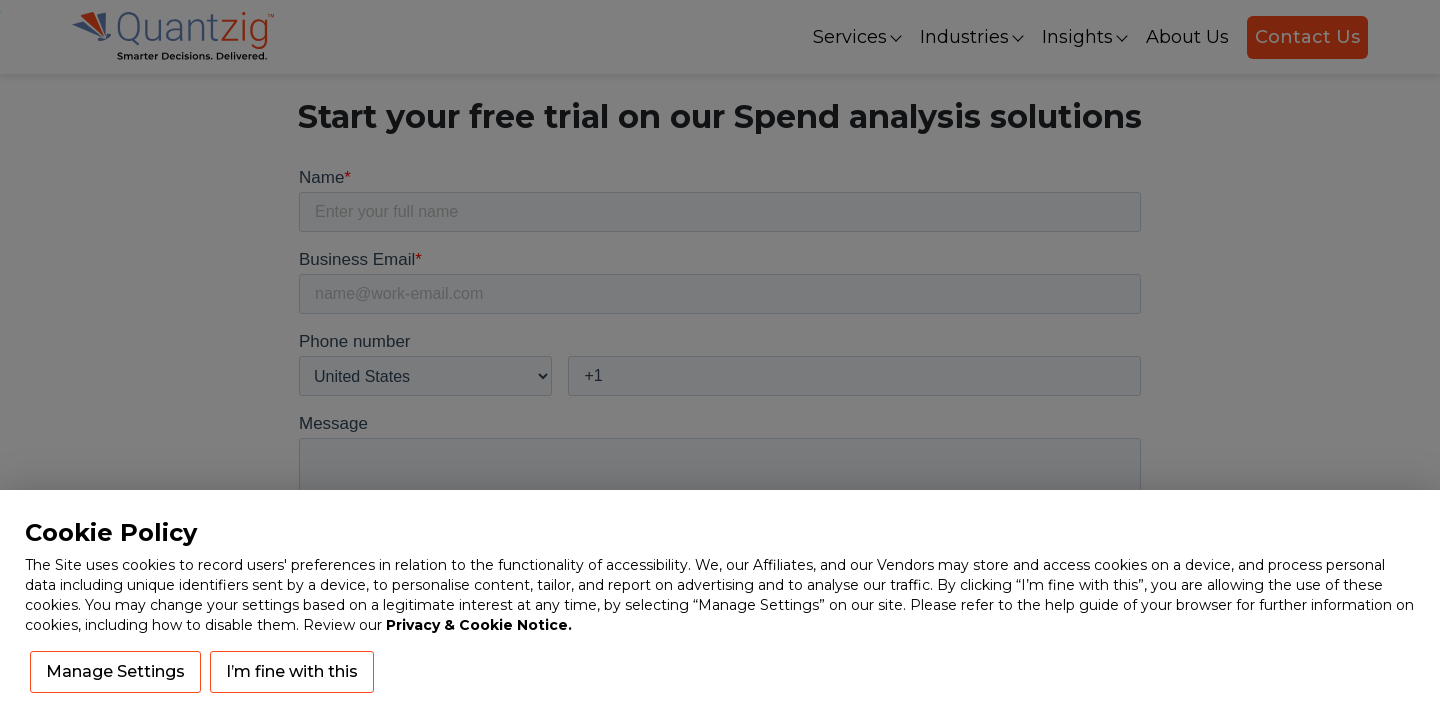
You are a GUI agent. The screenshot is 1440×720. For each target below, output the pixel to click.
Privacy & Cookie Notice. (479, 625)
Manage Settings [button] (115, 671)
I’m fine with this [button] (292, 671)
